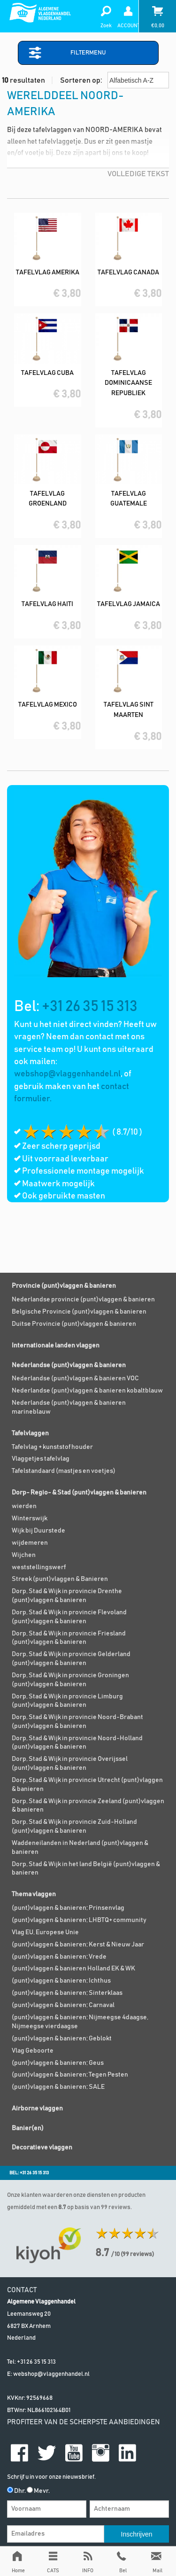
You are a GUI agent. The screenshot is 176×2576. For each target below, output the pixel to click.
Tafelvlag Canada (128, 272)
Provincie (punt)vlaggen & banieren (64, 1286)
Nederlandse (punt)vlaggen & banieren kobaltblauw (87, 1390)
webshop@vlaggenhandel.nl (67, 1074)
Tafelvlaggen (30, 1433)
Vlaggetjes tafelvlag (40, 1458)
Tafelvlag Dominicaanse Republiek (128, 383)
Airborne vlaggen (37, 2108)
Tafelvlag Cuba (47, 373)
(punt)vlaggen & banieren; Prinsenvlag (68, 1908)
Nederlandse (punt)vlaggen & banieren (69, 1365)
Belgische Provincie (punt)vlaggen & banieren (79, 1311)
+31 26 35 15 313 (90, 1006)
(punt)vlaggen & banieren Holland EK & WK (73, 1968)
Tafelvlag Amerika (47, 272)
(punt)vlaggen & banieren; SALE (58, 2087)
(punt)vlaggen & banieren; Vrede (59, 1956)
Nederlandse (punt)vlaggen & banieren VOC (75, 1378)
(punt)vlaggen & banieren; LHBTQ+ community (79, 1920)
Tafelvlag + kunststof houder (52, 1447)
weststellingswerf (39, 1567)
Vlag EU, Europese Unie (45, 1932)
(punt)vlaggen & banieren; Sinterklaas (67, 1993)
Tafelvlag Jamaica (128, 604)
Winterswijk (29, 1518)
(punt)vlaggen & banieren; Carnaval (63, 2005)
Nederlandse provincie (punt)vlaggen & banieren (83, 1299)
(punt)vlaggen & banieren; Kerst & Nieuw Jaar (78, 1944)
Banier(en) (28, 2128)
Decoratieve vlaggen (42, 2147)
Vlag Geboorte (33, 2050)
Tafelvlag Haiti (47, 604)
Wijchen (24, 1555)
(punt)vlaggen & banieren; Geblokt (62, 2038)
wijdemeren (30, 1543)
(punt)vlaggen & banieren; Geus (58, 2063)
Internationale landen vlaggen (55, 1345)
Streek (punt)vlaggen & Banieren (60, 1579)
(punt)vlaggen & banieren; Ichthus (61, 1980)
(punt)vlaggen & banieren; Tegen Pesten (70, 2074)
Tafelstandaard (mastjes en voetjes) (63, 1471)
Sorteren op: (114, 80)
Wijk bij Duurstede (38, 1530)
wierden (24, 1506)
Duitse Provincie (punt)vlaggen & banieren (74, 1324)
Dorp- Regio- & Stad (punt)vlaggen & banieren (79, 1492)
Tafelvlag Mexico (47, 704)
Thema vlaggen (34, 1894)
